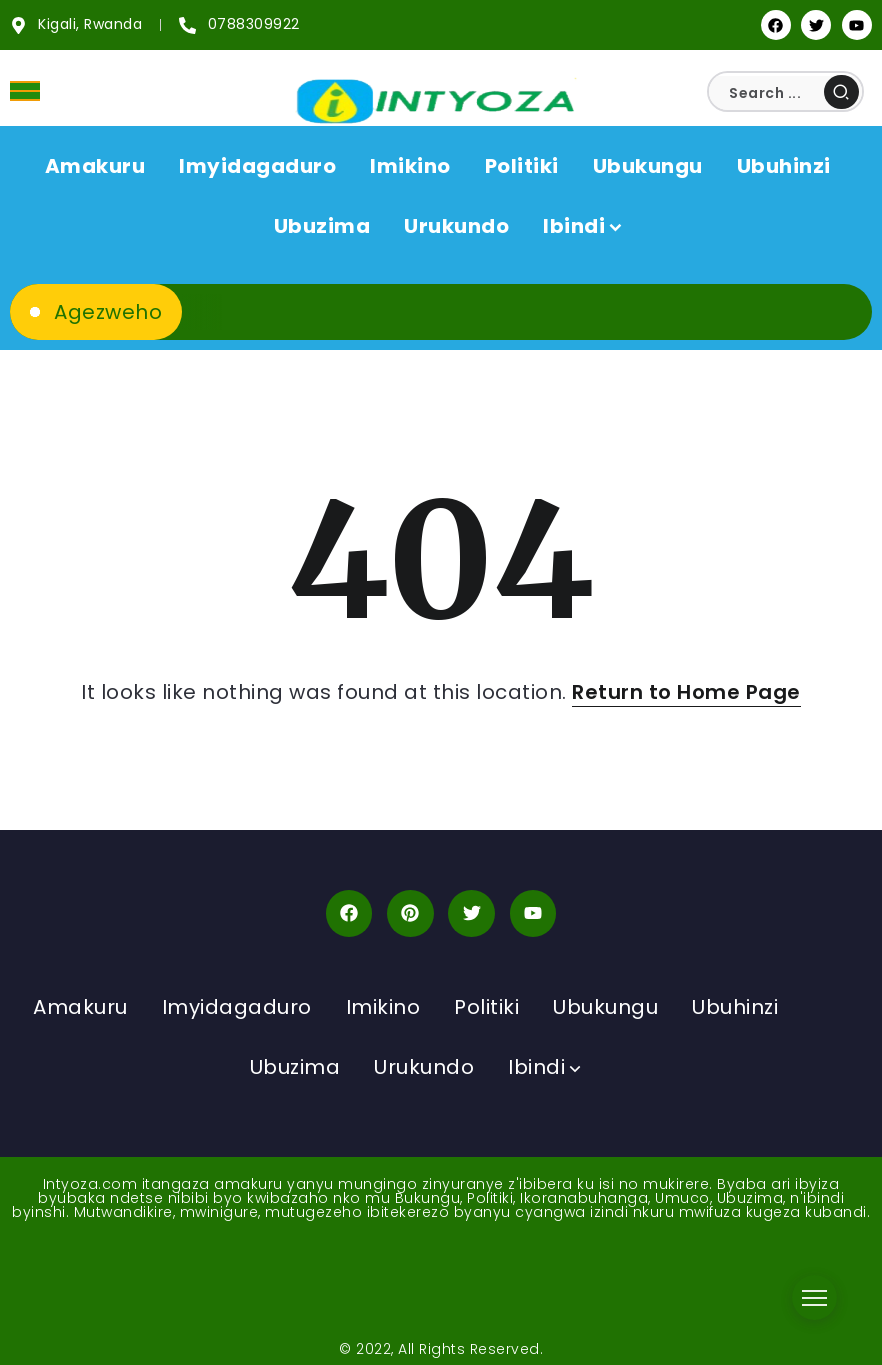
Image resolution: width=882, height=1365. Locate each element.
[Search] (785, 93)
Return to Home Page (686, 692)
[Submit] (841, 92)
